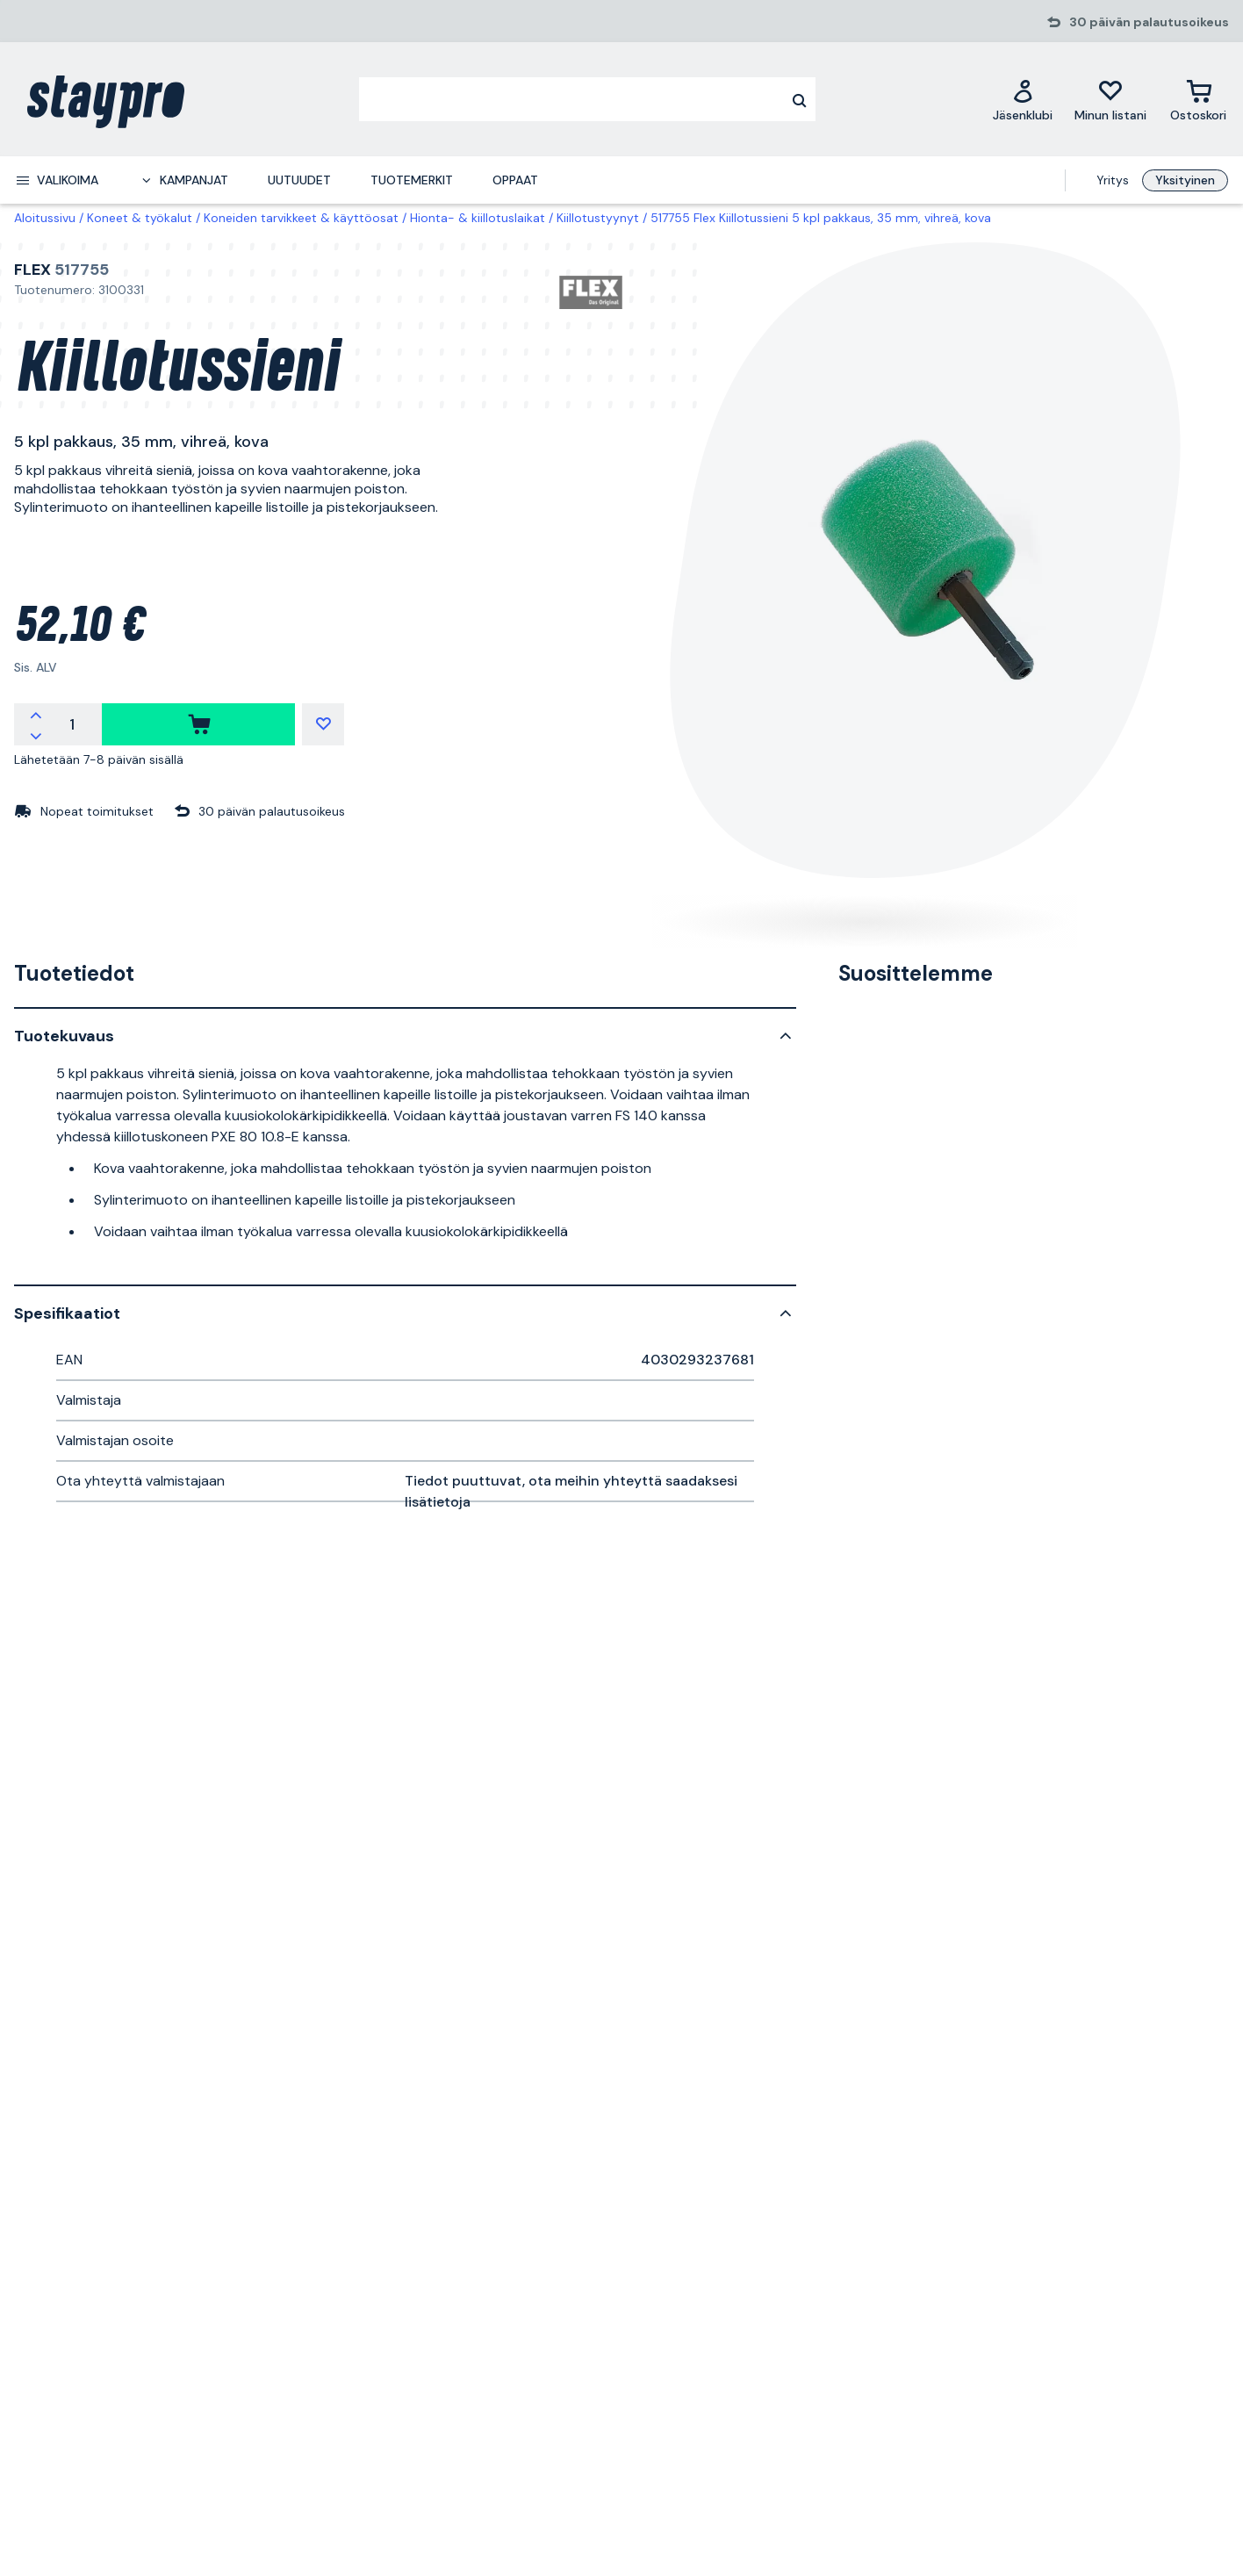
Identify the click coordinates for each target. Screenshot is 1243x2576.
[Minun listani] (1110, 99)
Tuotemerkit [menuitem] (411, 180)
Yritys (1112, 180)
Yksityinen (1185, 180)
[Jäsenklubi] (1023, 99)
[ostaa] (198, 724)
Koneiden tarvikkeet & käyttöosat (301, 218)
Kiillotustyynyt (598, 218)
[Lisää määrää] (36, 713)
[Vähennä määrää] (36, 734)
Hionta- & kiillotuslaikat (477, 218)
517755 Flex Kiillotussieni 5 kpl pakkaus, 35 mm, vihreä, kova (820, 218)
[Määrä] (72, 724)
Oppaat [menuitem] (515, 180)
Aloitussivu (44, 218)
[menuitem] (56, 180)
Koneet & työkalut (139, 218)
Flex (32, 269)
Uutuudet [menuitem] (299, 180)
